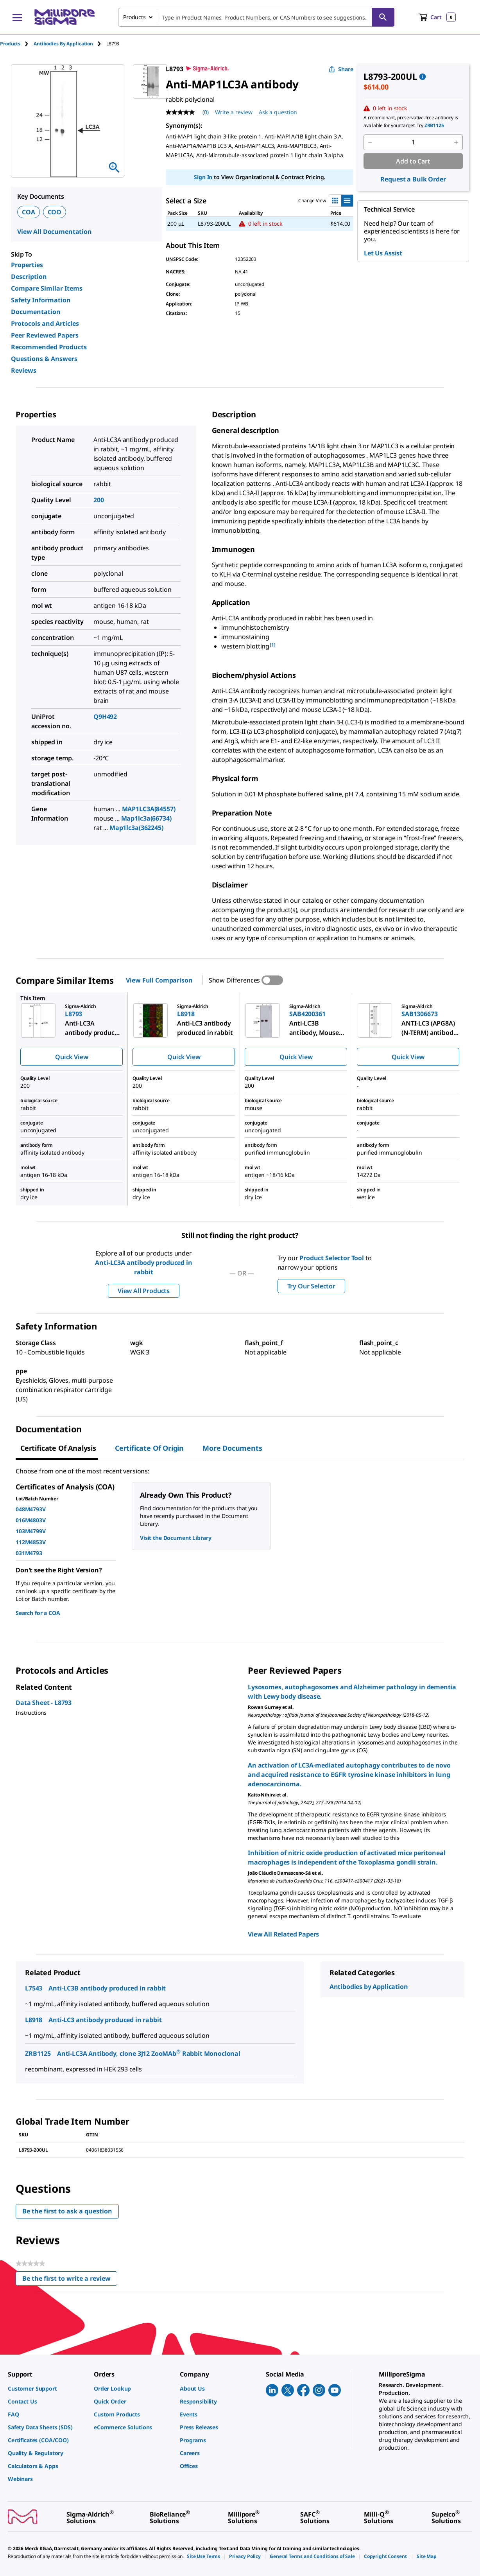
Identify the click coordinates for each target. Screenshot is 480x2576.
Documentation (36, 311)
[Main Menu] (17, 17)
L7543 (33, 1988)
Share (341, 69)
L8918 (33, 2020)
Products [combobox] (134, 17)
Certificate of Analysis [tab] (58, 1448)
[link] (47, 2388)
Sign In (203, 177)
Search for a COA (38, 1613)
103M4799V (31, 1531)
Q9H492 (105, 716)
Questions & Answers (44, 358)
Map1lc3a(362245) (136, 827)
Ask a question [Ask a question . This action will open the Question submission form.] (278, 112)
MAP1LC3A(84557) (149, 809)
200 (98, 500)
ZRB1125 (38, 2053)
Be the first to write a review (69, 2280)
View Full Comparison (159, 980)
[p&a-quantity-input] (413, 142)
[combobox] (256, 17)
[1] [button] (273, 644)
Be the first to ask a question (67, 2211)
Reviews (23, 370)
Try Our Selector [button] (311, 1286)
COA (28, 212)
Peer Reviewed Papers (45, 335)
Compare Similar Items (46, 288)
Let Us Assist (383, 253)
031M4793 (29, 1553)
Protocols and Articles (45, 323)
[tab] (17, 43)
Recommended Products (49, 347)
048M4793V (31, 1509)
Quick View (71, 1057)
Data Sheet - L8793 (44, 1702)
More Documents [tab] (232, 1448)
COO (55, 212)
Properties (27, 264)
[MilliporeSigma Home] (64, 17)
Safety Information (41, 300)
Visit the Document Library (175, 1537)
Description (29, 276)
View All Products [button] (144, 1290)
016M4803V (31, 1520)
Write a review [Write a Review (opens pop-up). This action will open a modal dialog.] (234, 112)
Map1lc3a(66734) (146, 818)
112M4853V (31, 1542)
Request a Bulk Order (413, 179)
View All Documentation (54, 231)
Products (10, 43)
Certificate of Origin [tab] (149, 1448)
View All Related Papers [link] (283, 1934)
